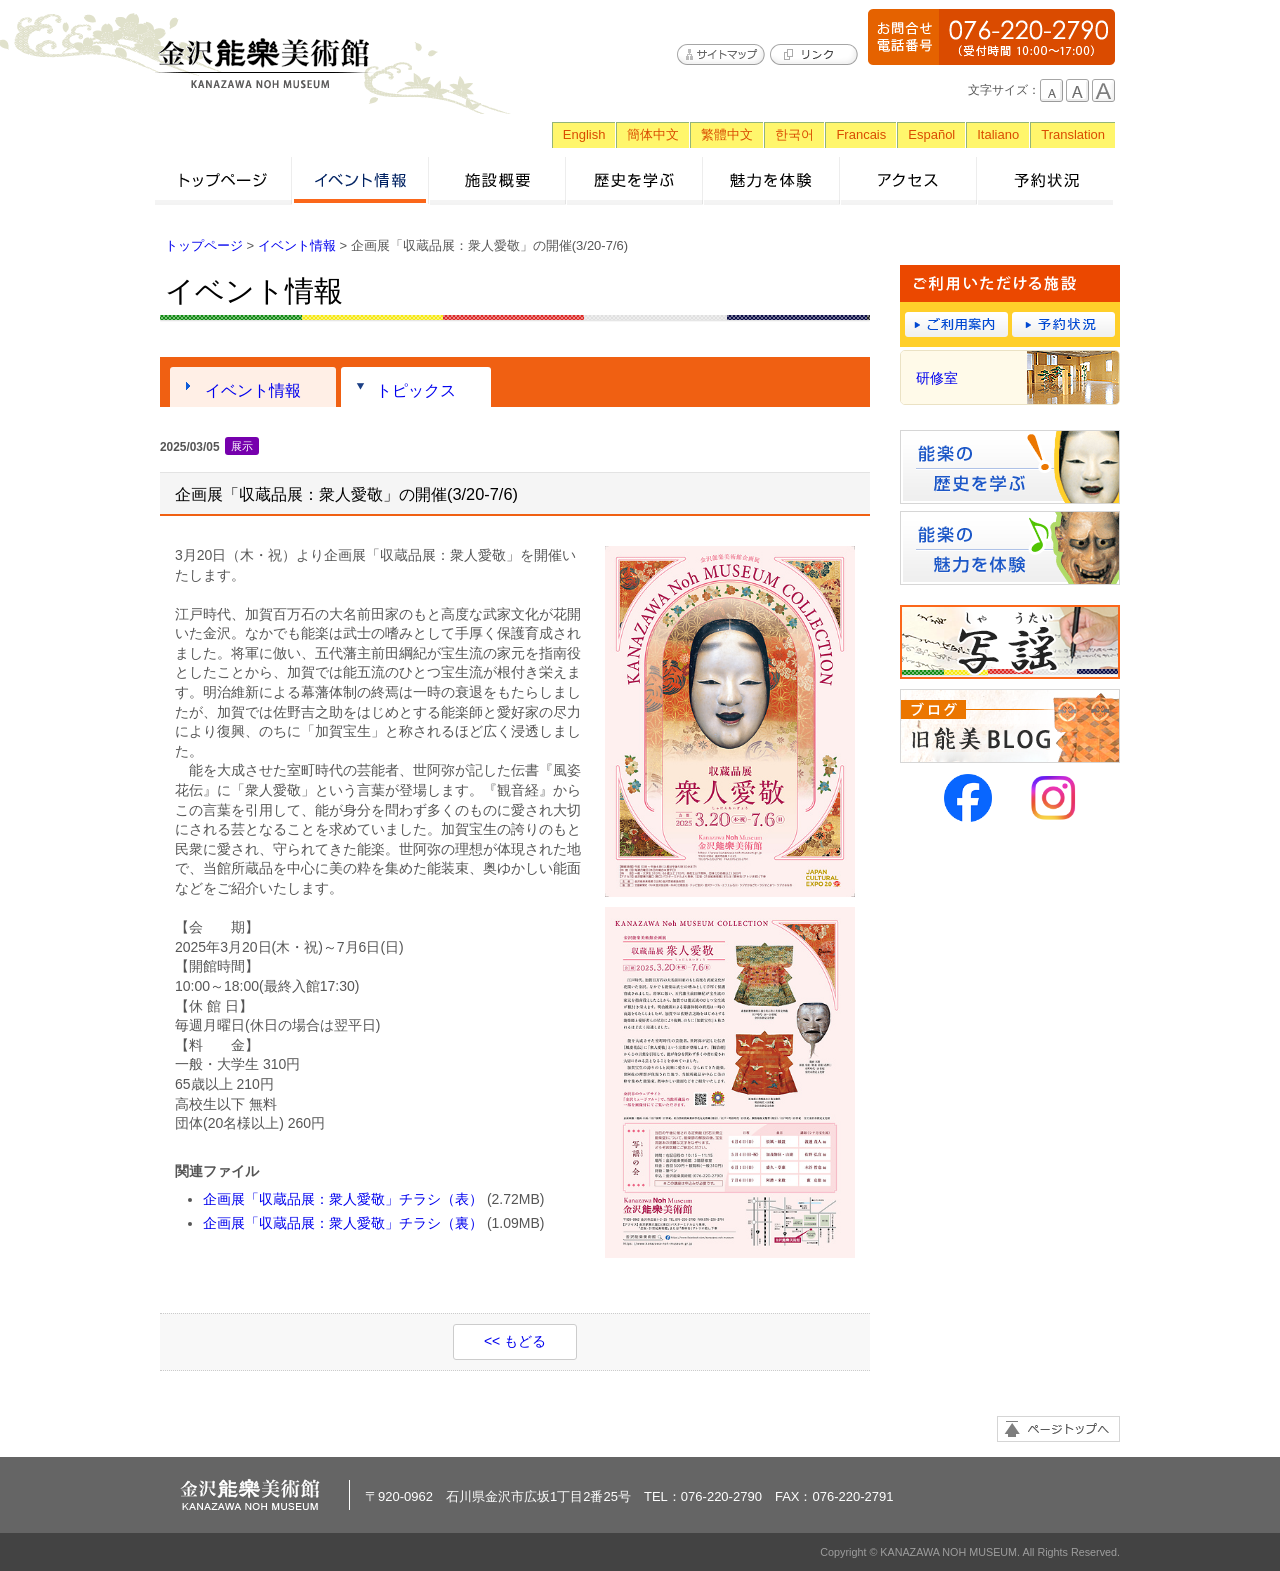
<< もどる (515, 1341)
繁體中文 (727, 134)
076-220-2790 (991, 37)
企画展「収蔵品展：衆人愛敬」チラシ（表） (343, 1199)
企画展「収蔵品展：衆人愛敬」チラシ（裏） (343, 1223)
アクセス (908, 180)
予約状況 (1045, 180)
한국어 (794, 134)
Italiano (998, 134)
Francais (861, 134)
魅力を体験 (771, 180)
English (584, 134)
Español (931, 134)
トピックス (416, 390)
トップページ (223, 180)
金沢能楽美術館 (265, 64)
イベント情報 (360, 180)
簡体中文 (653, 134)
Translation (1073, 134)
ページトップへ (1058, 1429)
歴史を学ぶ (634, 180)
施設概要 (497, 180)
